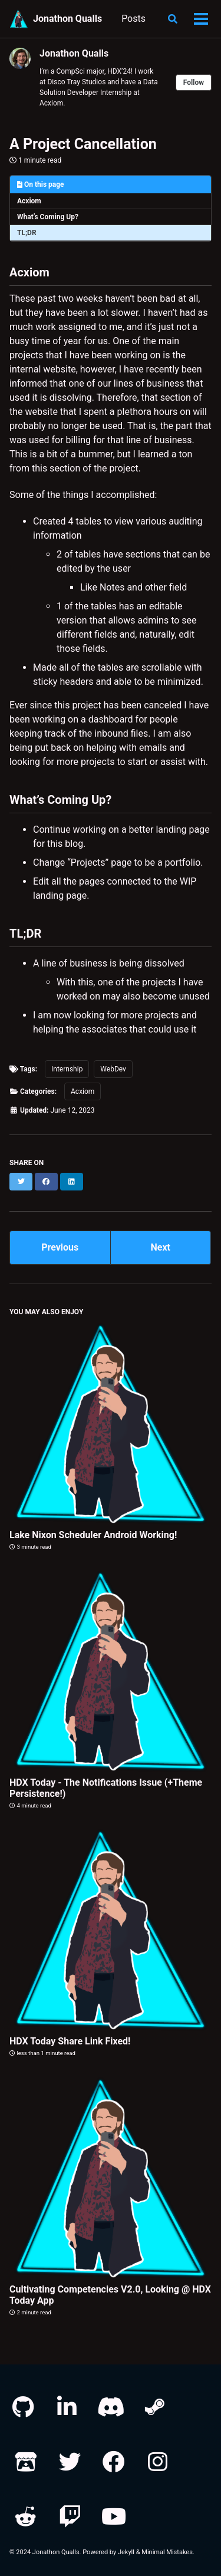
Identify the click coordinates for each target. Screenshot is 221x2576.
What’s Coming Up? (47, 217)
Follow (193, 82)
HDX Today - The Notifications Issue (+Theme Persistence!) (105, 1788)
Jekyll (126, 2552)
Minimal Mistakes (167, 2552)
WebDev (113, 1069)
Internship (67, 1069)
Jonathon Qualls (67, 18)
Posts (133, 18)
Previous (59, 1247)
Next (160, 1247)
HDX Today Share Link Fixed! (69, 2041)
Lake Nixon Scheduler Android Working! (93, 1535)
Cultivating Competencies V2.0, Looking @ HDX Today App (110, 2295)
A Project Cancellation (83, 144)
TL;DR (27, 233)
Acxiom (29, 201)
